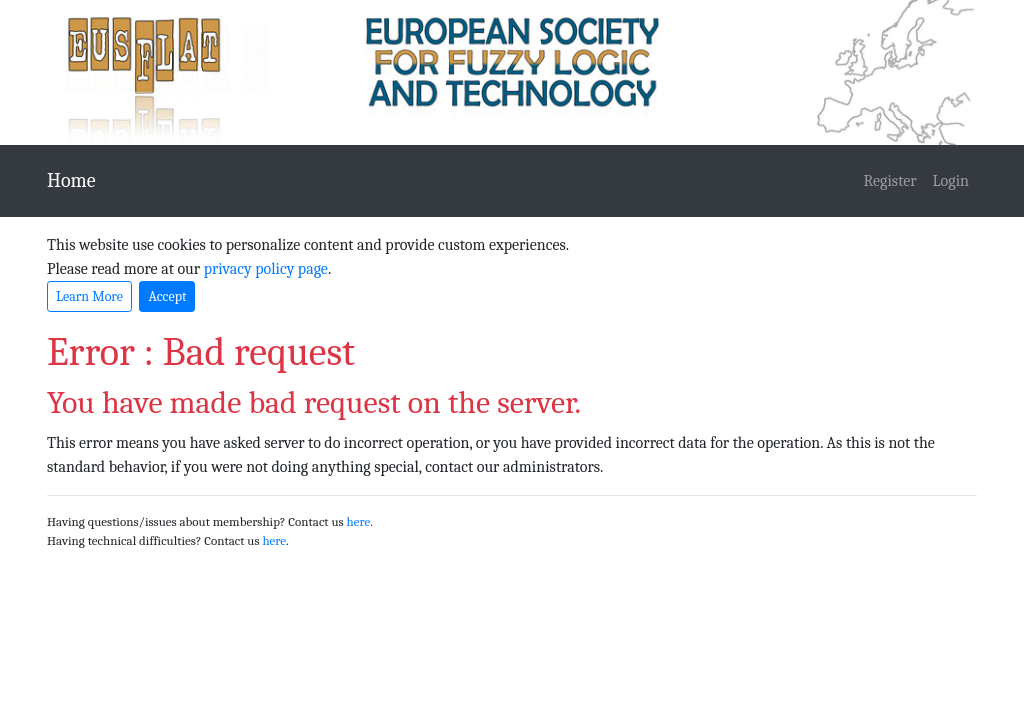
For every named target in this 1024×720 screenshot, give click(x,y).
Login (951, 181)
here (359, 521)
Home (71, 180)
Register (890, 181)
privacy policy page (266, 269)
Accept (167, 296)
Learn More (89, 296)
